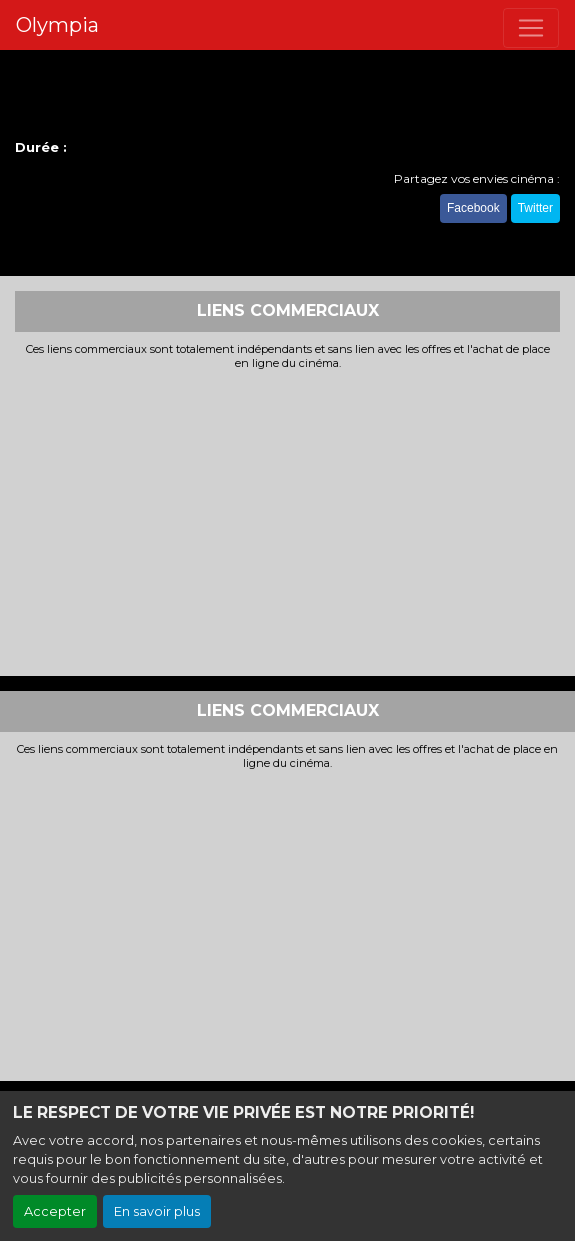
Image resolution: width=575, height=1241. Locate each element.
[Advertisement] (287, 521)
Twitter (535, 208)
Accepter (55, 1211)
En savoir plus (157, 1211)
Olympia (57, 25)
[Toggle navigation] (531, 28)
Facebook (473, 208)
